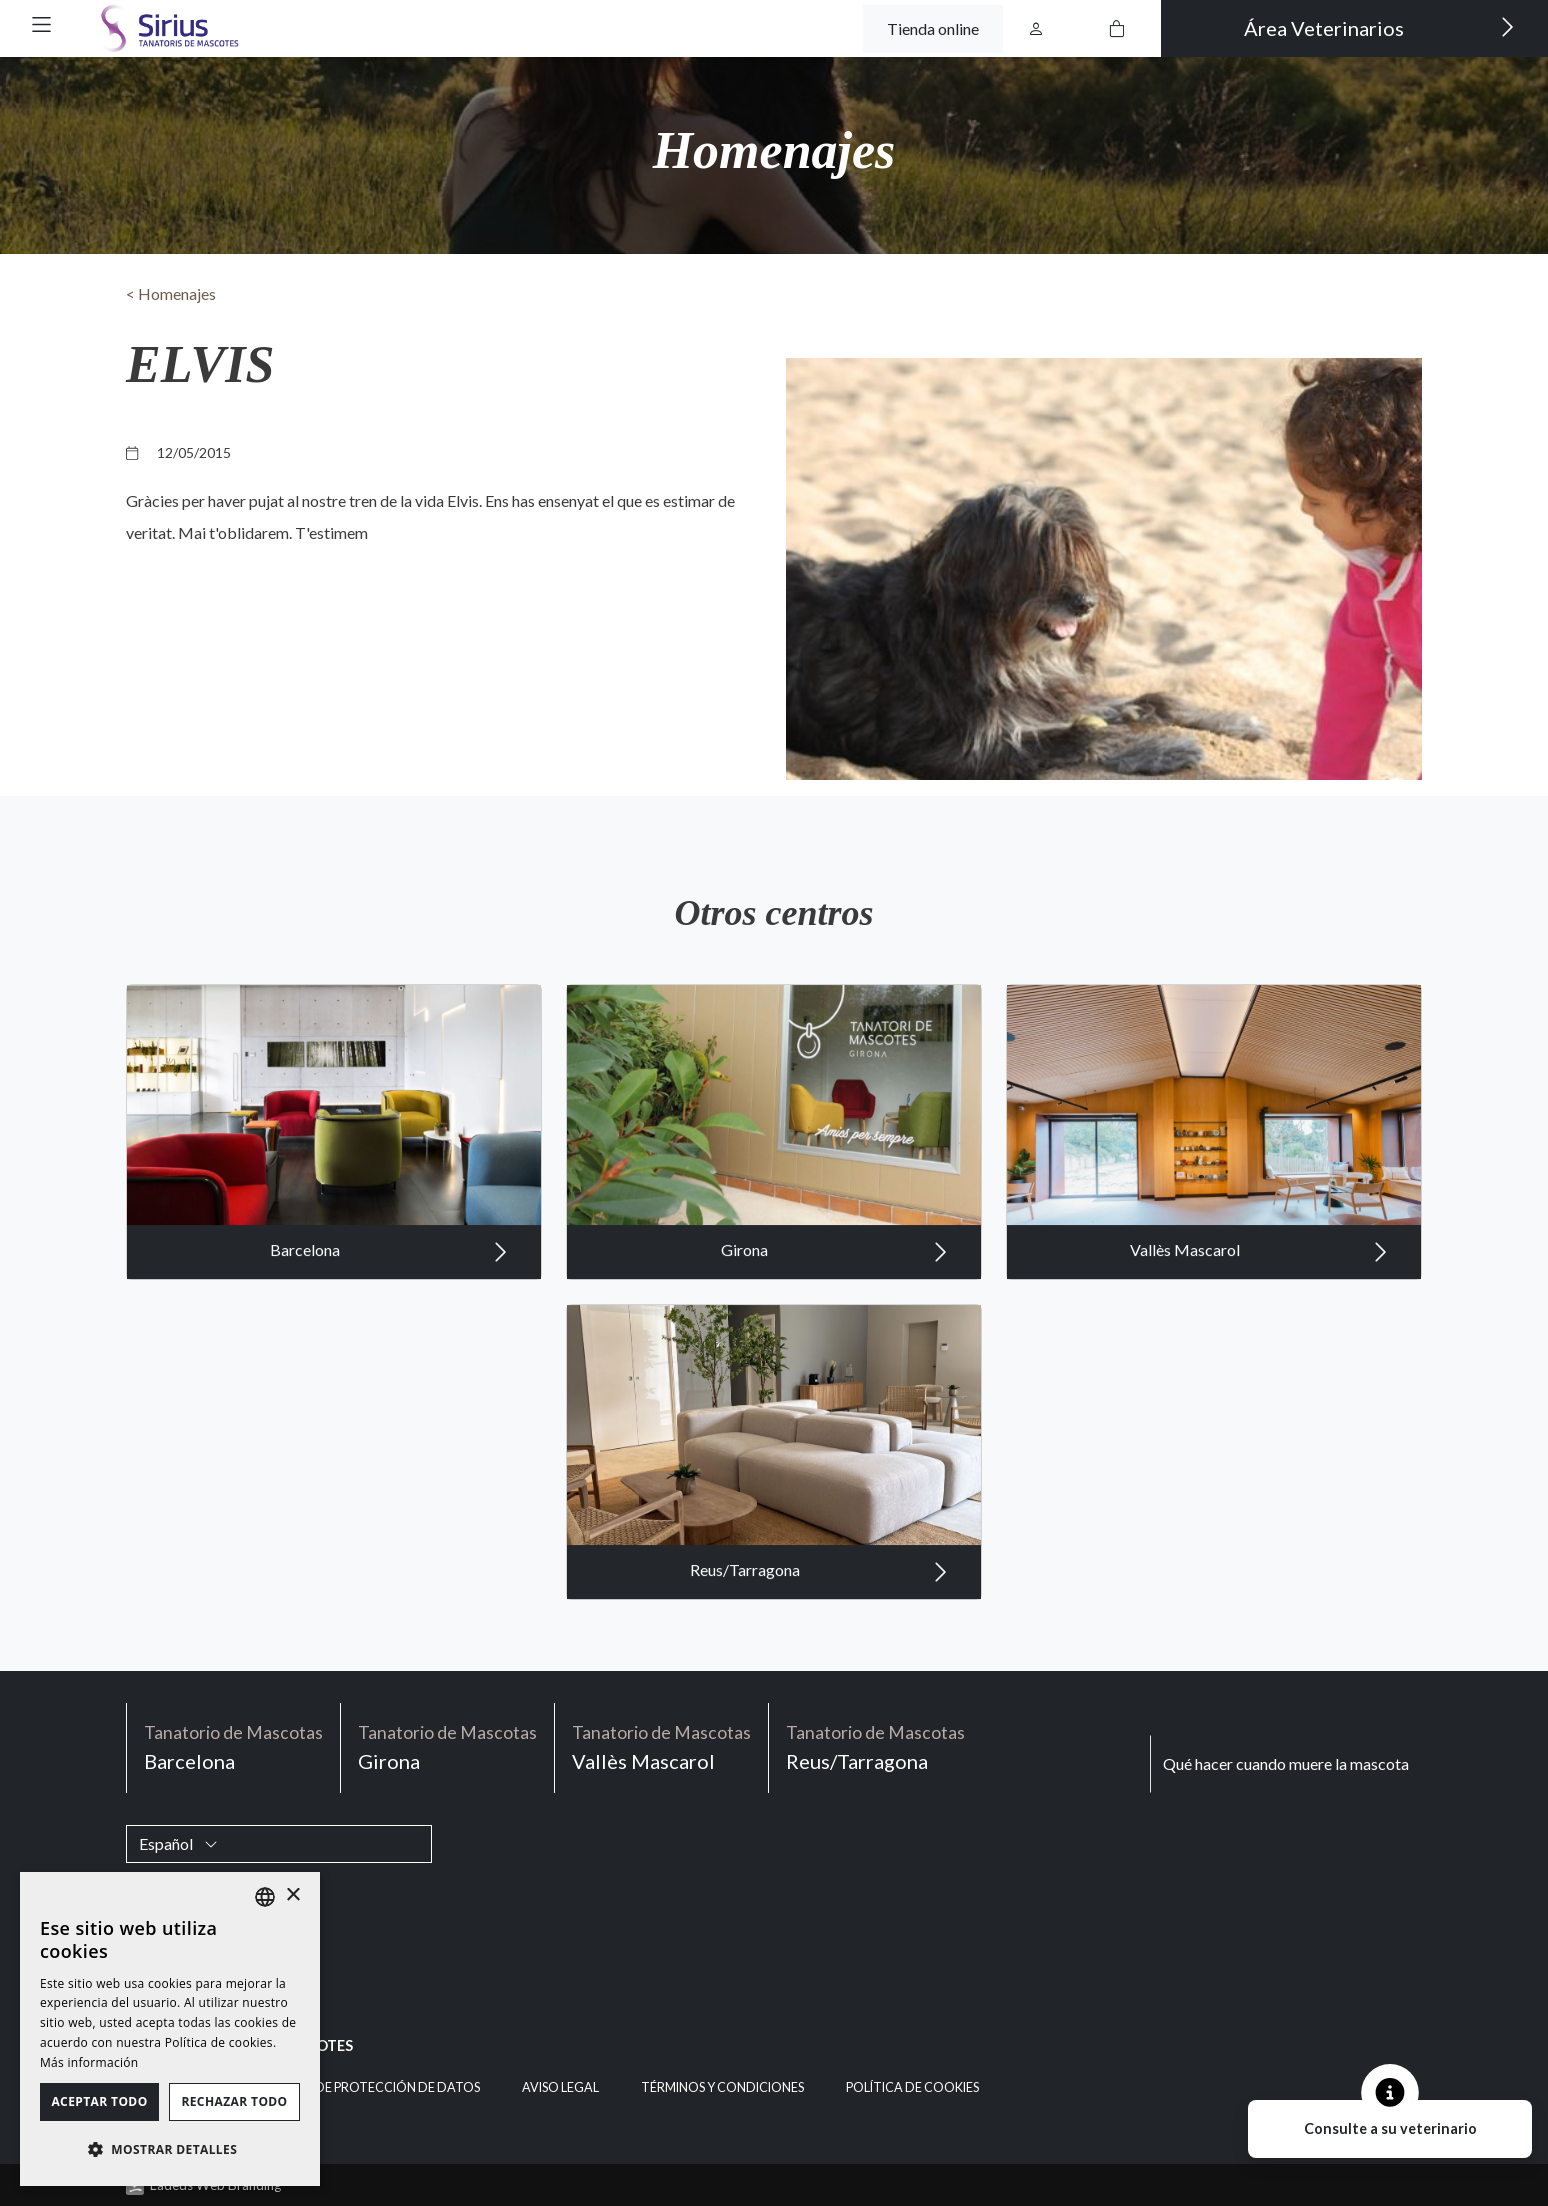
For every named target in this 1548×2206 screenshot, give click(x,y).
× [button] (292, 1895)
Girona (834, 1283)
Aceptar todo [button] (99, 2101)
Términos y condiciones (722, 2087)
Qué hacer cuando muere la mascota (1286, 1763)
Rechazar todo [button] (234, 2101)
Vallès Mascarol (1259, 1283)
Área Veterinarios (1379, 27)
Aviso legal (560, 2087)
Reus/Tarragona (819, 1603)
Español (178, 1843)
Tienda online (933, 28)
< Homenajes (171, 293)
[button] (41, 24)
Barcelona (389, 1283)
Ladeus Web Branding (215, 2185)
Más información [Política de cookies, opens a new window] (89, 2062)
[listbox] (265, 1897)
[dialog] (170, 2029)
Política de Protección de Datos (368, 2087)
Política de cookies (912, 2087)
